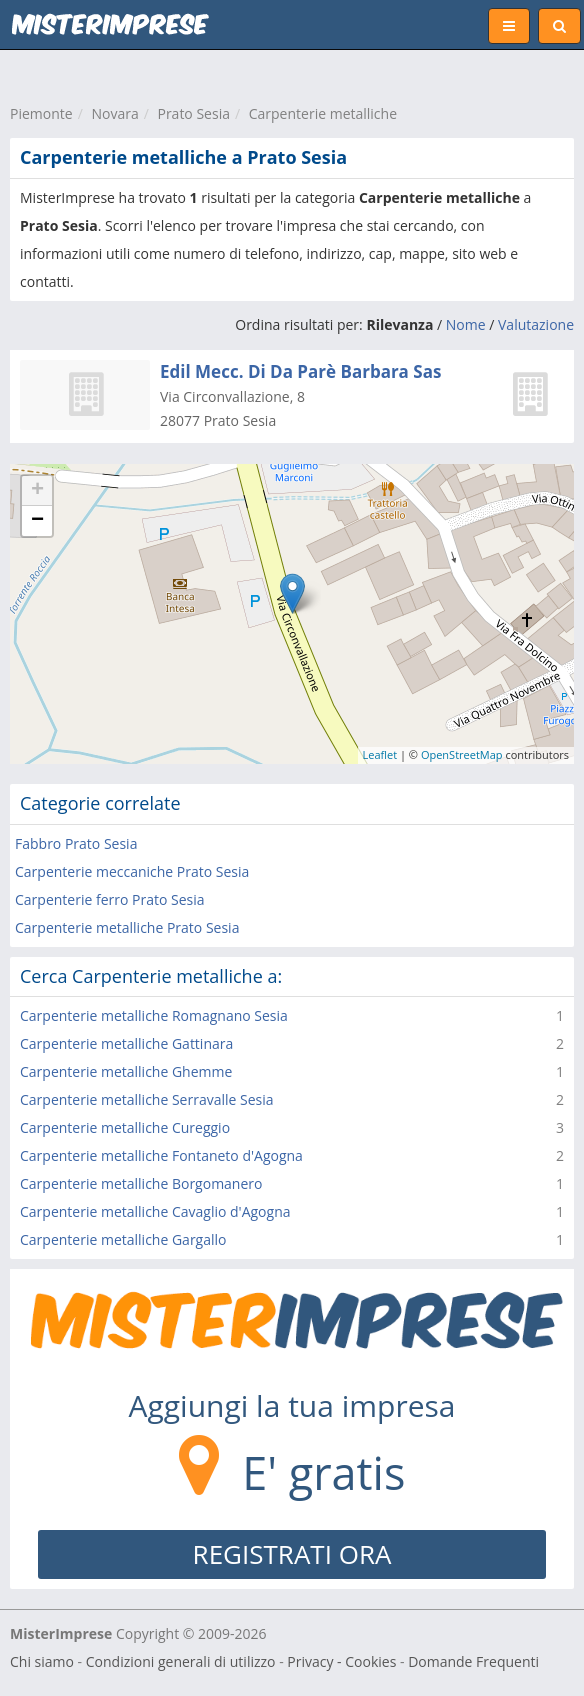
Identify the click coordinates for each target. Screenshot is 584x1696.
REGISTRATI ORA (292, 1554)
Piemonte (41, 113)
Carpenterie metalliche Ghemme (126, 1071)
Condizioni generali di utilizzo (181, 1661)
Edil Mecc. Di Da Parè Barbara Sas (300, 371)
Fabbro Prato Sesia (76, 843)
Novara (114, 113)
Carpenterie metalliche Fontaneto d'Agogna (161, 1155)
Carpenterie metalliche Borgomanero (141, 1183)
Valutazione (536, 324)
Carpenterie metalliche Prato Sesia (127, 927)
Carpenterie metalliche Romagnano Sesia (154, 1015)
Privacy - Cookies (341, 1661)
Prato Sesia (193, 113)
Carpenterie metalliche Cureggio (125, 1127)
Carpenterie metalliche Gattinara (126, 1043)
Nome (466, 324)
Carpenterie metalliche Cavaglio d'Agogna (155, 1211)
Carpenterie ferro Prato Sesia (110, 899)
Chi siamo (42, 1661)
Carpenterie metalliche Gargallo (123, 1239)
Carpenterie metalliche (323, 113)
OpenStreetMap (462, 754)
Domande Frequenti (473, 1661)
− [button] (37, 521)
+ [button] (37, 491)
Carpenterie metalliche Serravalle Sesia (147, 1099)
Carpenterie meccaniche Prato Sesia (132, 871)
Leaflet (380, 754)
